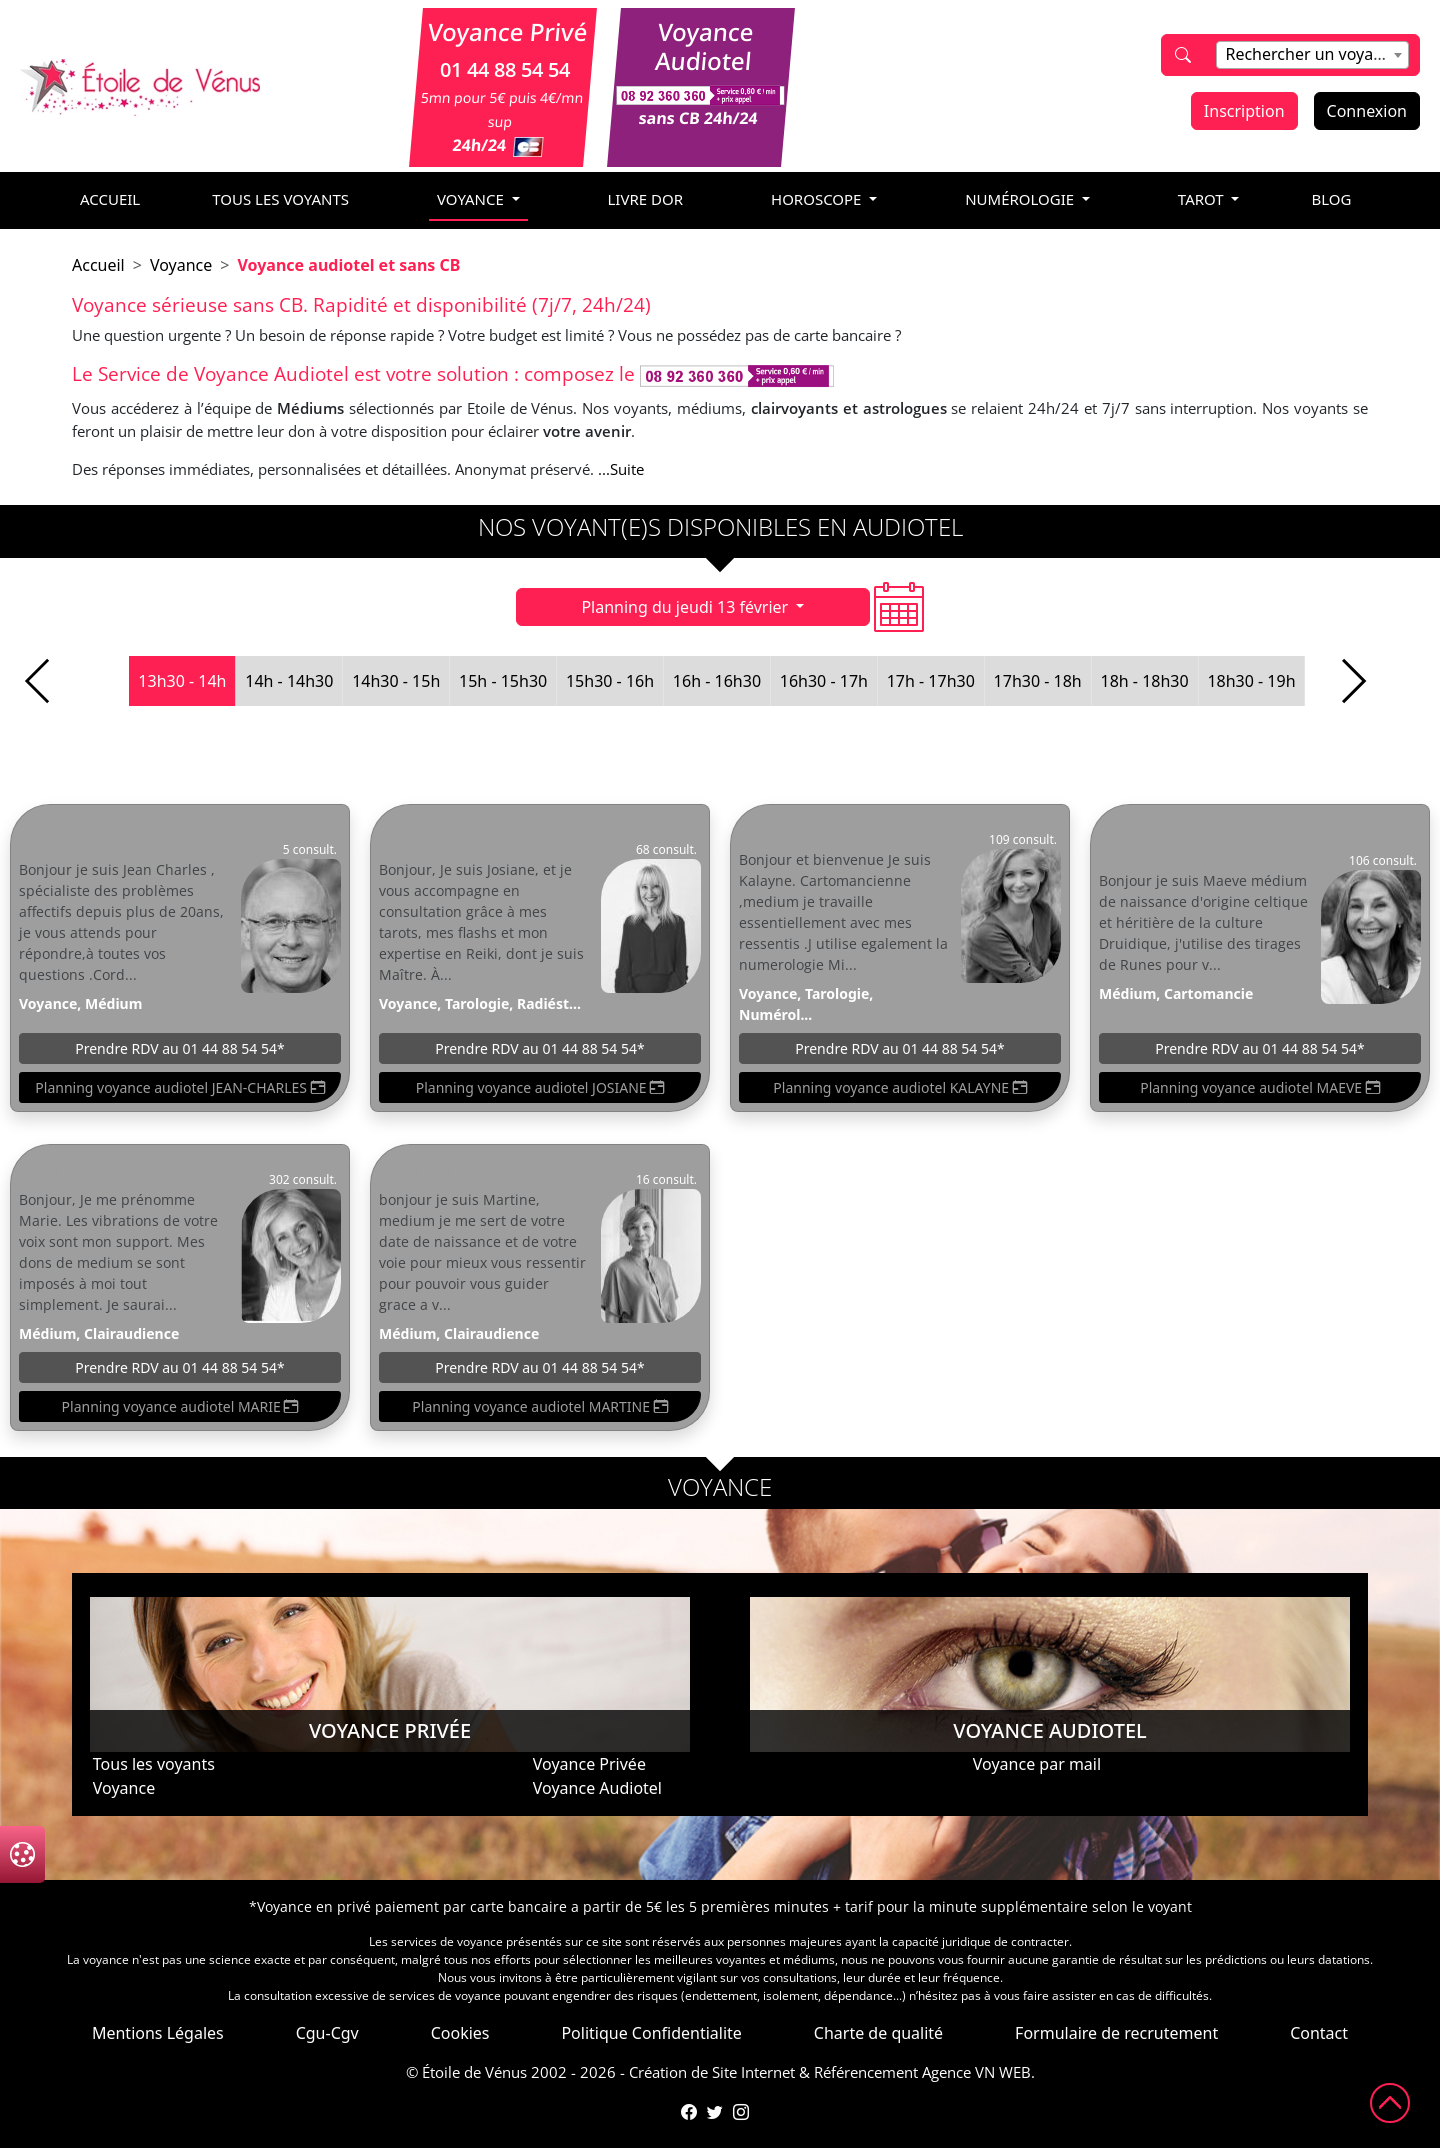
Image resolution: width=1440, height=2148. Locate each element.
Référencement (866, 2072)
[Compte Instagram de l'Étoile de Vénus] (741, 2112)
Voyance (181, 265)
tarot (1203, 199)
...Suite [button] (621, 469)
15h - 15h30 (503, 681)
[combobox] (1312, 55)
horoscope (818, 199)
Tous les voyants (280, 199)
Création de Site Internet (712, 2072)
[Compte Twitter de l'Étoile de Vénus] (715, 2112)
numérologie (1021, 199)
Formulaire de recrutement (1116, 2033)
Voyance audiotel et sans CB (348, 265)
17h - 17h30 (931, 681)
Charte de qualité (878, 2033)
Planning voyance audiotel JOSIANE (540, 1087)
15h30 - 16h (610, 681)
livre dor (646, 199)
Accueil (98, 265)
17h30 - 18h (1038, 681)
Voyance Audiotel (597, 1788)
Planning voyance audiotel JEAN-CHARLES (179, 1087)
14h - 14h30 (289, 681)
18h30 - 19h (1251, 681)
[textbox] (1312, 54)
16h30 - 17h (824, 681)
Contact (1319, 2033)
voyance (472, 199)
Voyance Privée (589, 1764)
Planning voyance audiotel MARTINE (539, 1406)
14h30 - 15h (396, 681)
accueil (110, 199)
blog (1331, 199)
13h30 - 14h (182, 681)
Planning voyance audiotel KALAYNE (899, 1087)
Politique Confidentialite (651, 2033)
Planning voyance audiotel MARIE (180, 1406)
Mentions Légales (158, 2033)
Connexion (1367, 111)
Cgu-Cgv (327, 2033)
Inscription (1244, 111)
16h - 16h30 (717, 681)
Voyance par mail (1037, 1764)
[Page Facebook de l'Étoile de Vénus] (689, 2112)
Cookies (460, 2033)
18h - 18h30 (1144, 681)
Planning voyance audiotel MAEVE (1260, 1087)
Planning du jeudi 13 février (686, 607)
